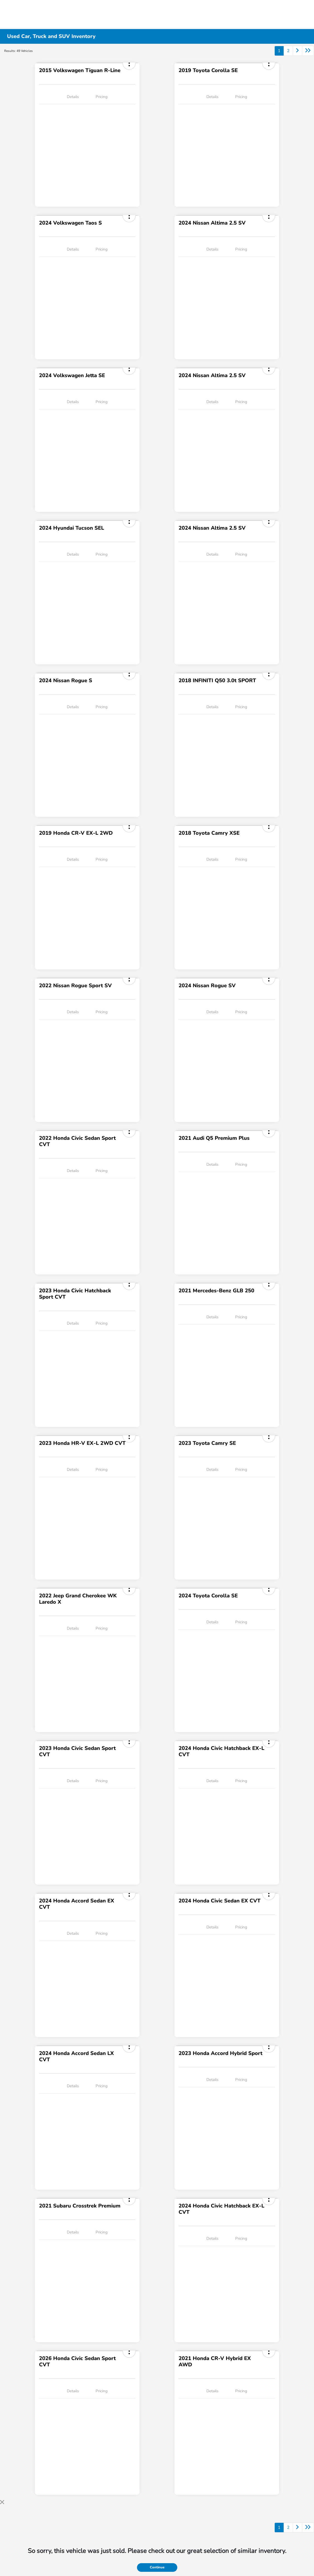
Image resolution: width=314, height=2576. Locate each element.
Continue (157, 2567)
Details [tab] (73, 96)
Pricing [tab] (102, 96)
